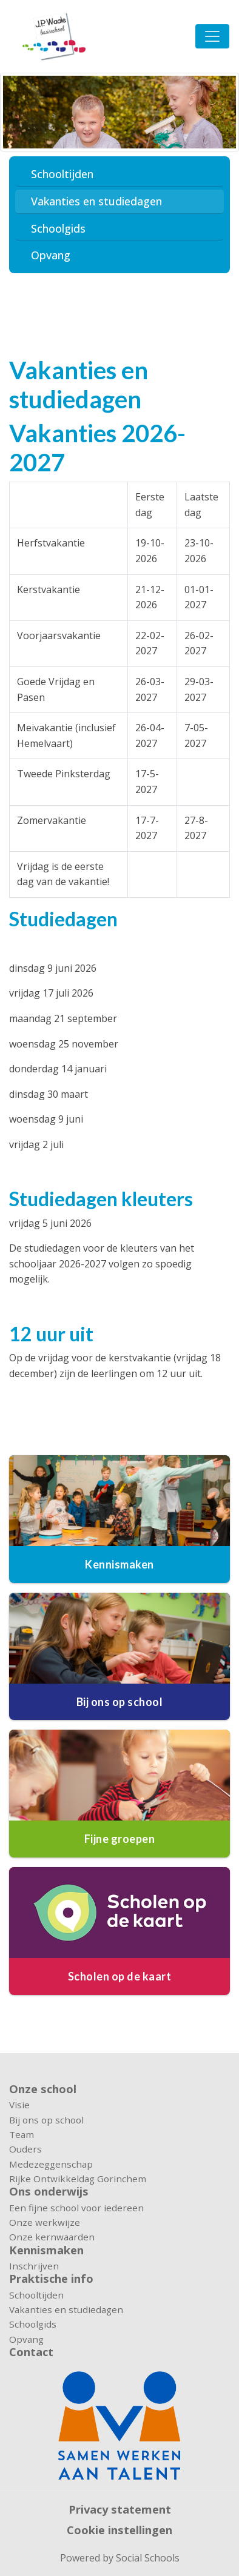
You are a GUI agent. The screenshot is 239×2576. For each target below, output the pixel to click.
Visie (19, 2105)
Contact (31, 2351)
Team (21, 2134)
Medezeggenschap (51, 2164)
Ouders (25, 2149)
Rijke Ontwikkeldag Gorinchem (77, 2179)
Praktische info (51, 2278)
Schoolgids (58, 228)
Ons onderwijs (49, 2191)
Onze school (42, 2088)
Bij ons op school (46, 2120)
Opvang (50, 255)
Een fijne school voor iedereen (76, 2208)
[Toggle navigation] (212, 36)
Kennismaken (46, 2250)
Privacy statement (120, 2509)
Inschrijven (34, 2266)
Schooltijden (62, 174)
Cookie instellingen (119, 2530)
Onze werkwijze (44, 2222)
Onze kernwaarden (52, 2237)
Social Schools (148, 2557)
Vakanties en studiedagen (96, 201)
